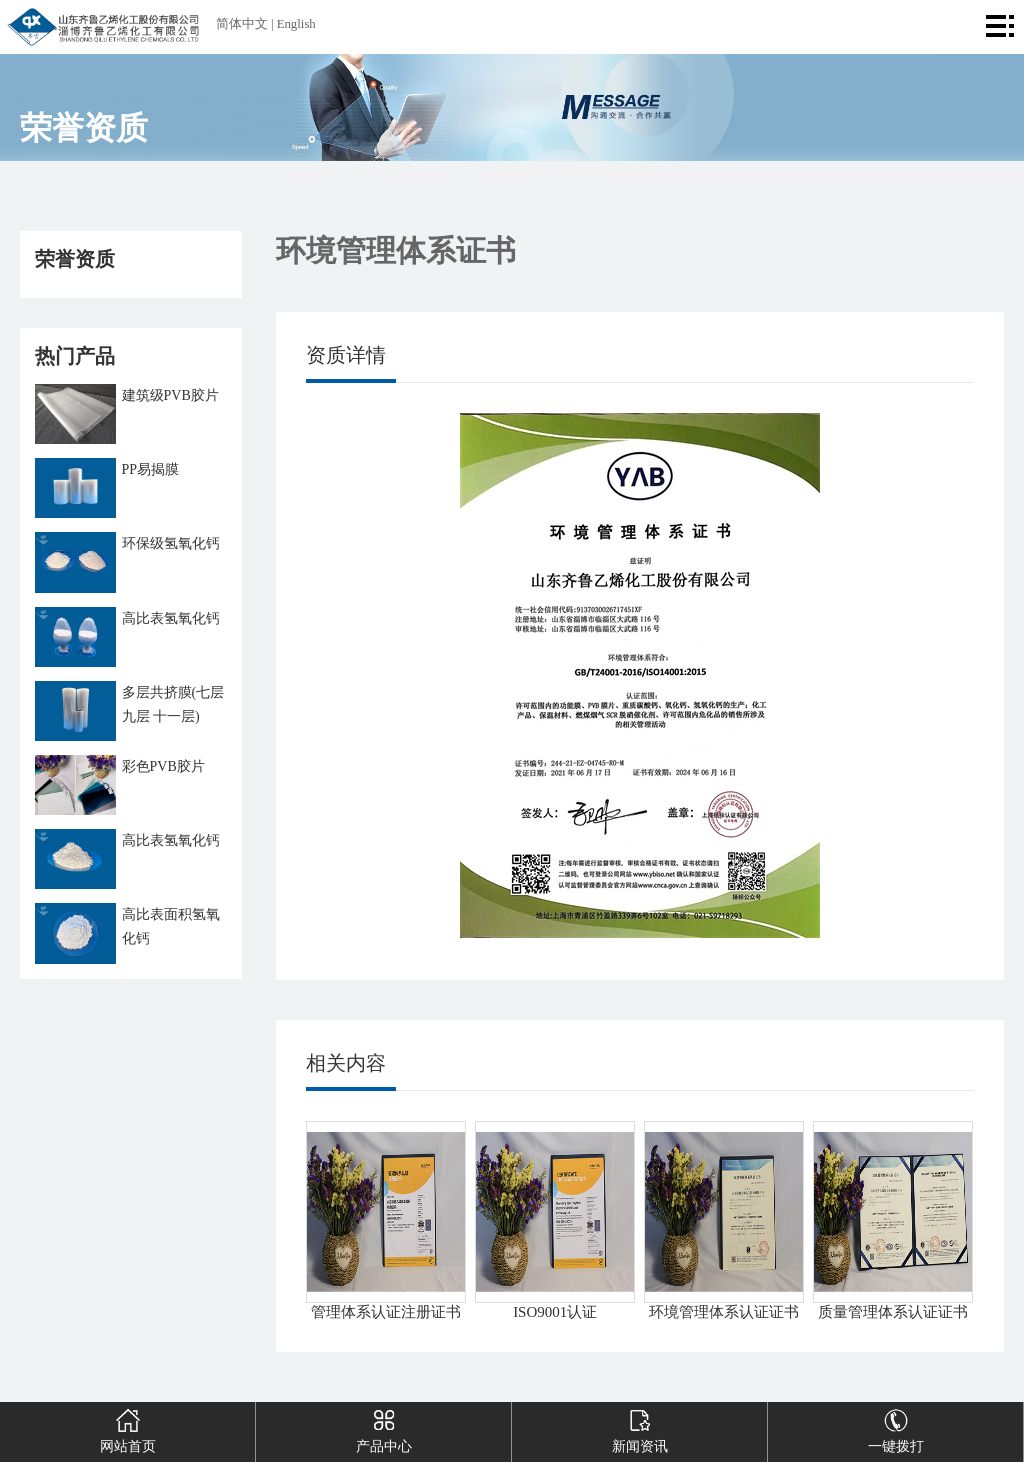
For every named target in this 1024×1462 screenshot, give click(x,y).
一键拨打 (895, 1428)
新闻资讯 (639, 1428)
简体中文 (242, 24)
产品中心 (383, 1428)
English (296, 24)
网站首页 (127, 1428)
